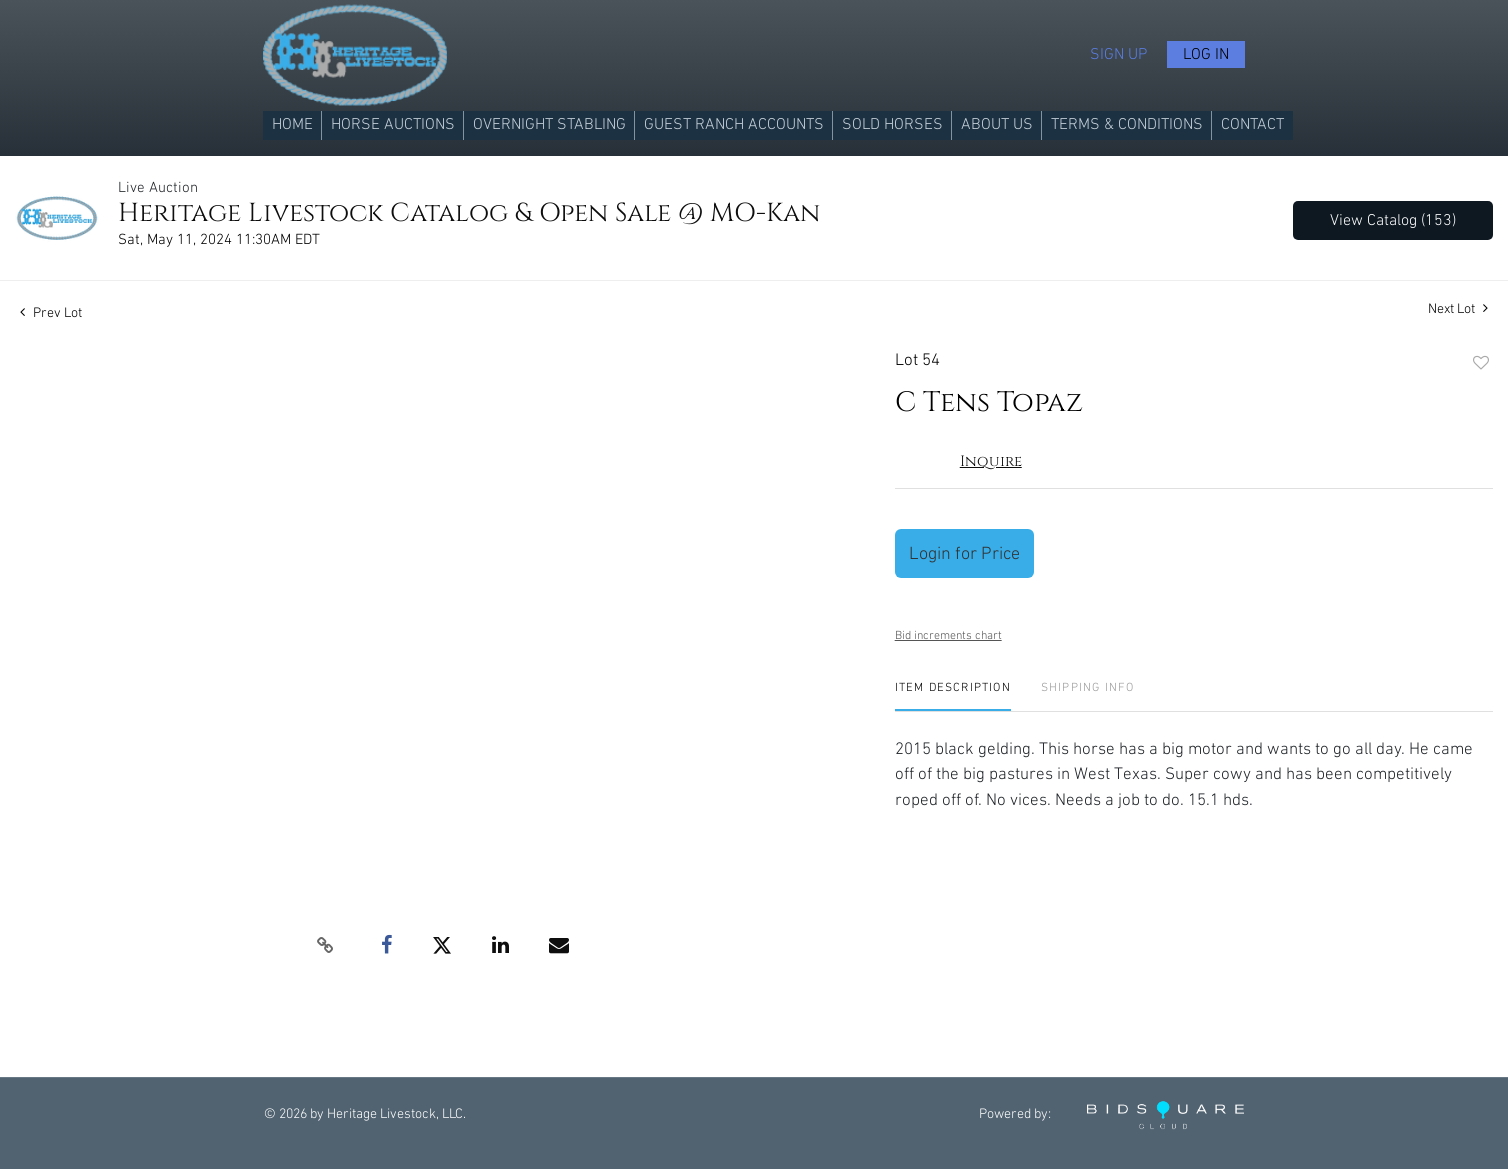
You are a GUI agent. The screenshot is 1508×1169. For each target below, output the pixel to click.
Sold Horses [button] (892, 124)
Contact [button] (1252, 124)
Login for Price (964, 553)
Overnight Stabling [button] (549, 124)
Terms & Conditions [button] (1127, 124)
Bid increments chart (948, 635)
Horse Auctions (393, 124)
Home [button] (292, 124)
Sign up (1118, 54)
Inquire (991, 461)
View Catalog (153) (1393, 220)
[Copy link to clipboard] (326, 946)
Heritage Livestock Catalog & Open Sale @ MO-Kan (469, 213)
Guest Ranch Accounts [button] (734, 124)
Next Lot (1458, 308)
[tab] (953, 695)
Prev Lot (51, 313)
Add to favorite (1481, 364)
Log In (1206, 54)
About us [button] (997, 124)
